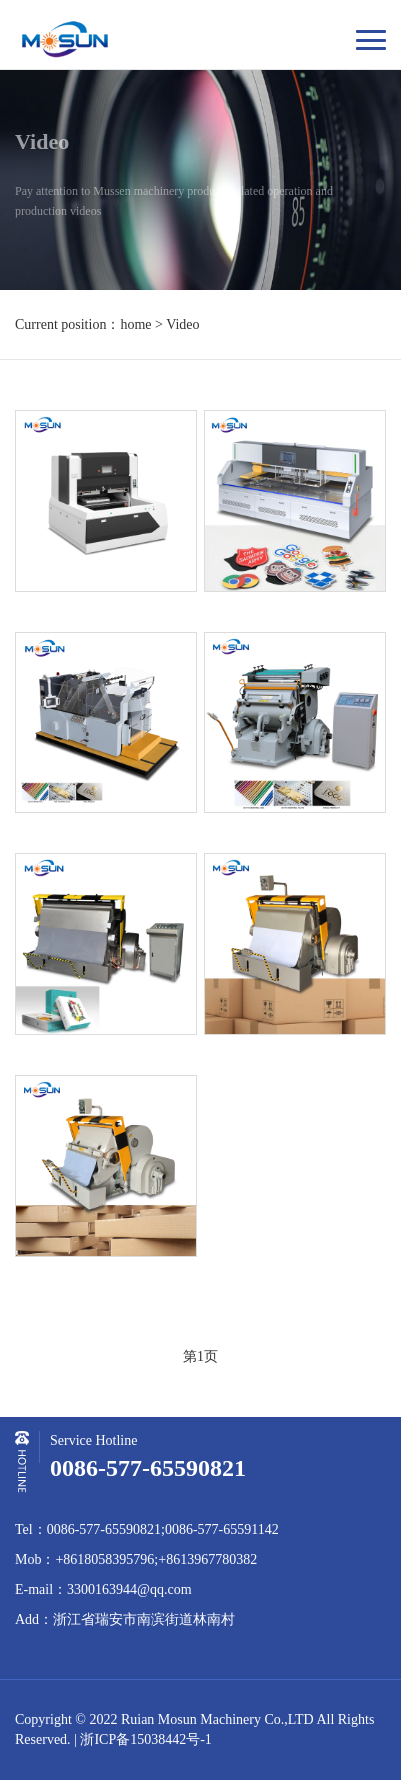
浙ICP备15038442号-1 (145, 1739)
